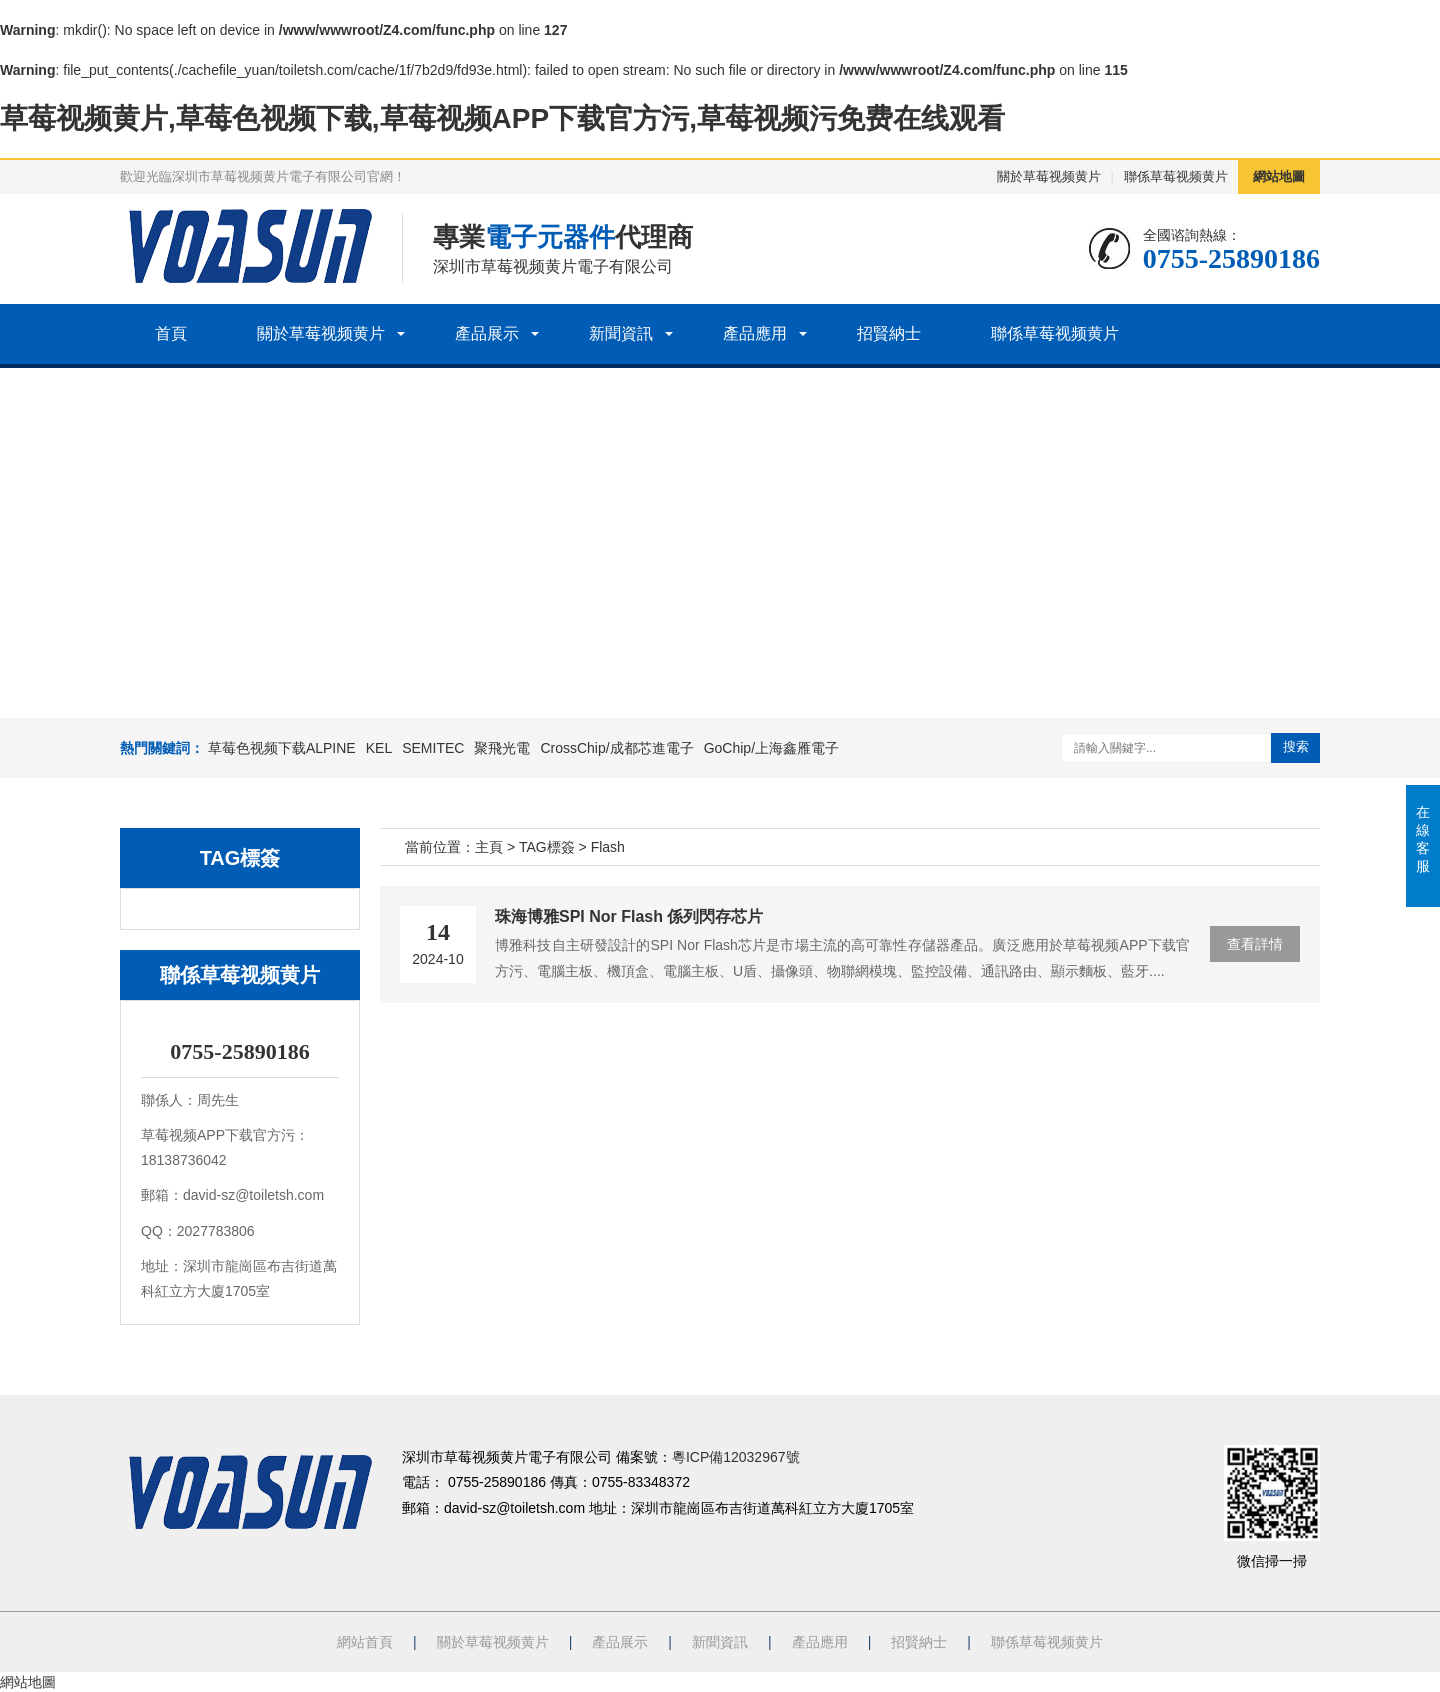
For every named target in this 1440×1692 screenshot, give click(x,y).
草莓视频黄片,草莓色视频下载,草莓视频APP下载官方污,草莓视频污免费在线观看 (502, 118)
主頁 (489, 847)
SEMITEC (433, 748)
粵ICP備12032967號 (736, 1457)
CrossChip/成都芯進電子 (616, 748)
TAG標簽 (547, 847)
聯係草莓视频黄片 (1176, 176)
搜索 (1296, 746)
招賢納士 (889, 333)
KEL (379, 748)
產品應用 (755, 333)
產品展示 (487, 333)
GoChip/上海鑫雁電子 (771, 748)
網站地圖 (1279, 176)
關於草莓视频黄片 (1049, 176)
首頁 (171, 333)
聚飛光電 (502, 748)
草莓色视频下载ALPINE (282, 748)
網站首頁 (365, 1642)
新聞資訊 (621, 333)
